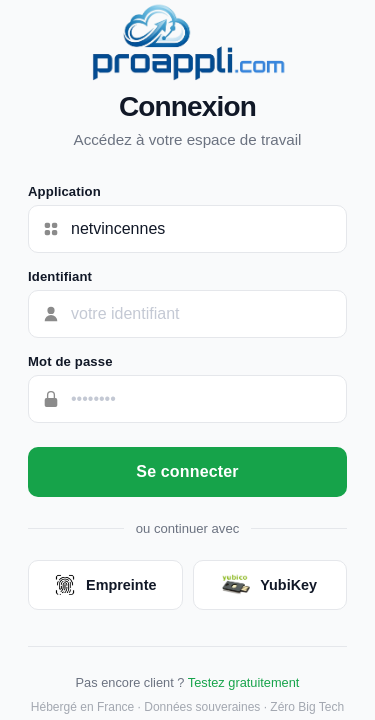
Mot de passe (70, 361)
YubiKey (269, 585)
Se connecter (187, 471)
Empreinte (105, 585)
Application (64, 191)
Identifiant (60, 276)
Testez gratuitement (244, 682)
